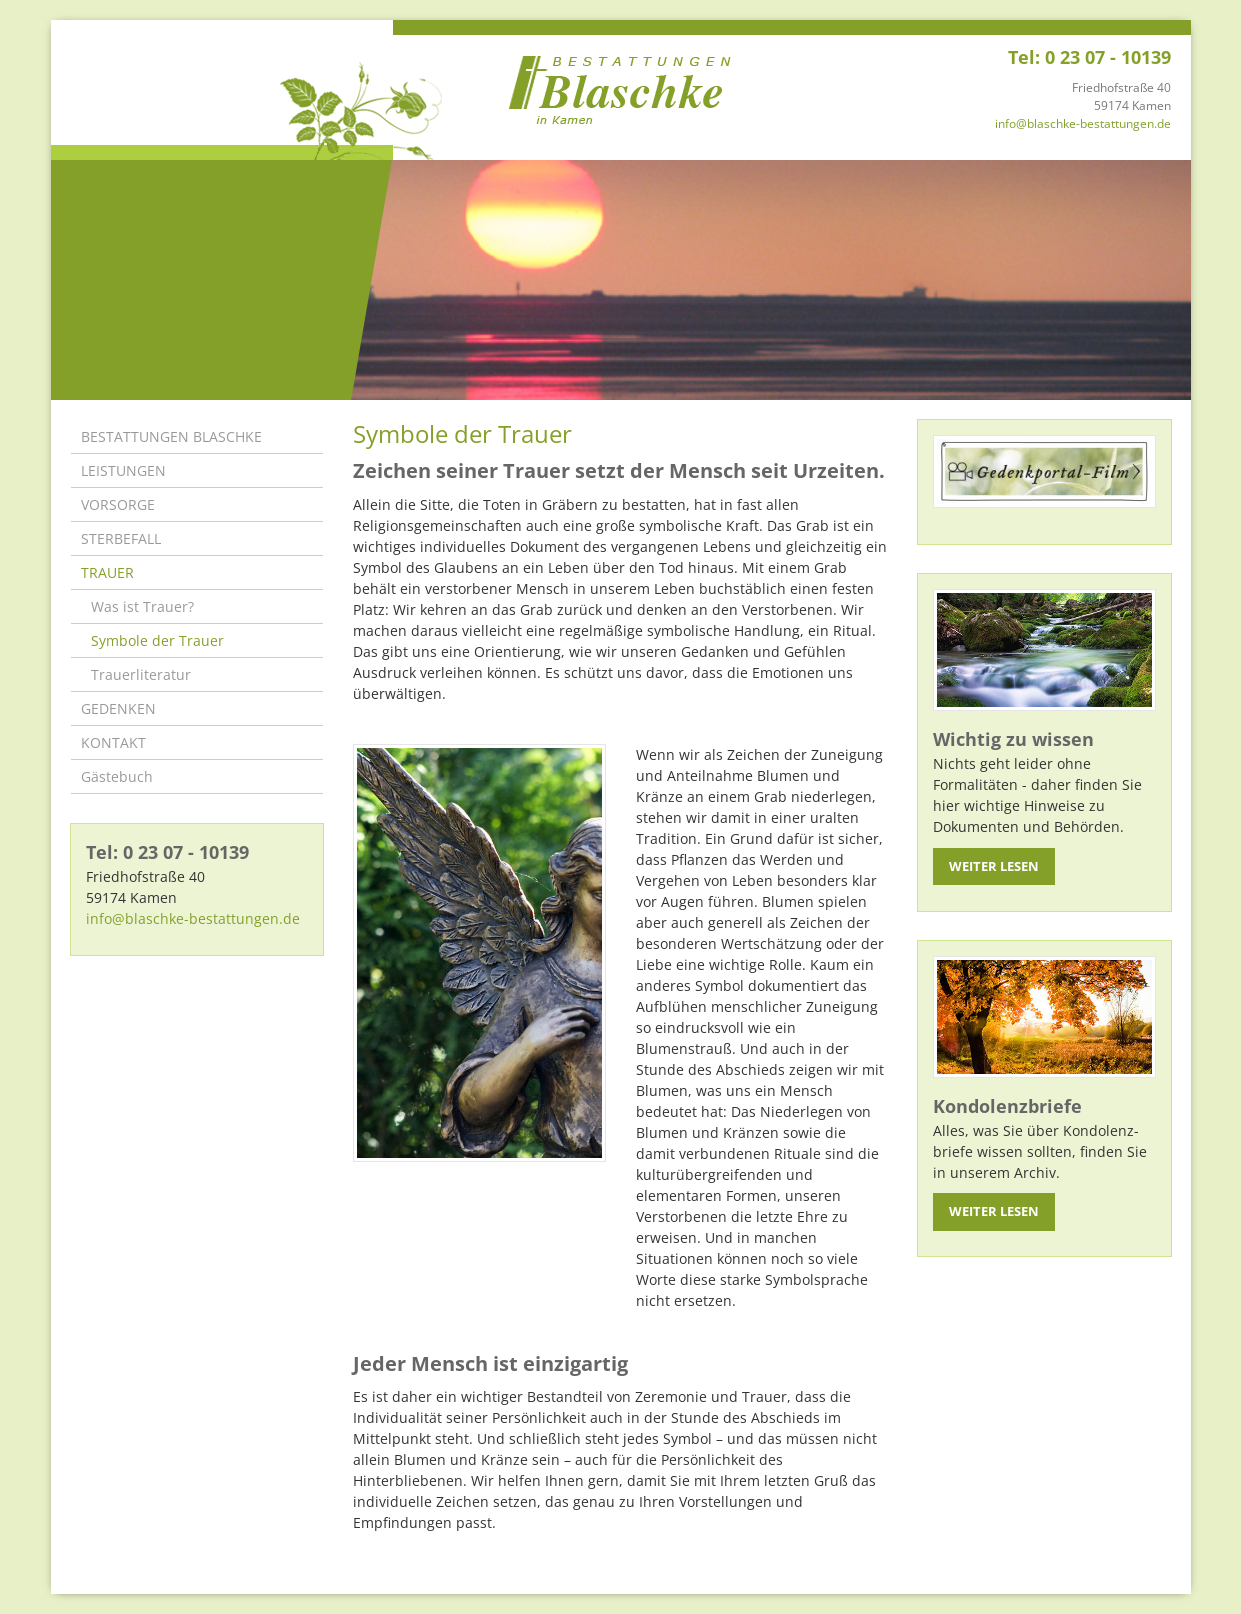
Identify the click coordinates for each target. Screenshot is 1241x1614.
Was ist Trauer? (142, 606)
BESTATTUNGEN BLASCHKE (171, 436)
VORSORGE (118, 504)
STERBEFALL (121, 538)
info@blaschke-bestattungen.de (1083, 123)
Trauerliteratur (141, 674)
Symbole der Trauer (157, 640)
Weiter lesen (994, 866)
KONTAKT (113, 742)
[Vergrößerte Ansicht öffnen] (479, 953)
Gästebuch (117, 776)
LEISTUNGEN (123, 470)
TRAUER (107, 572)
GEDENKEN (118, 708)
